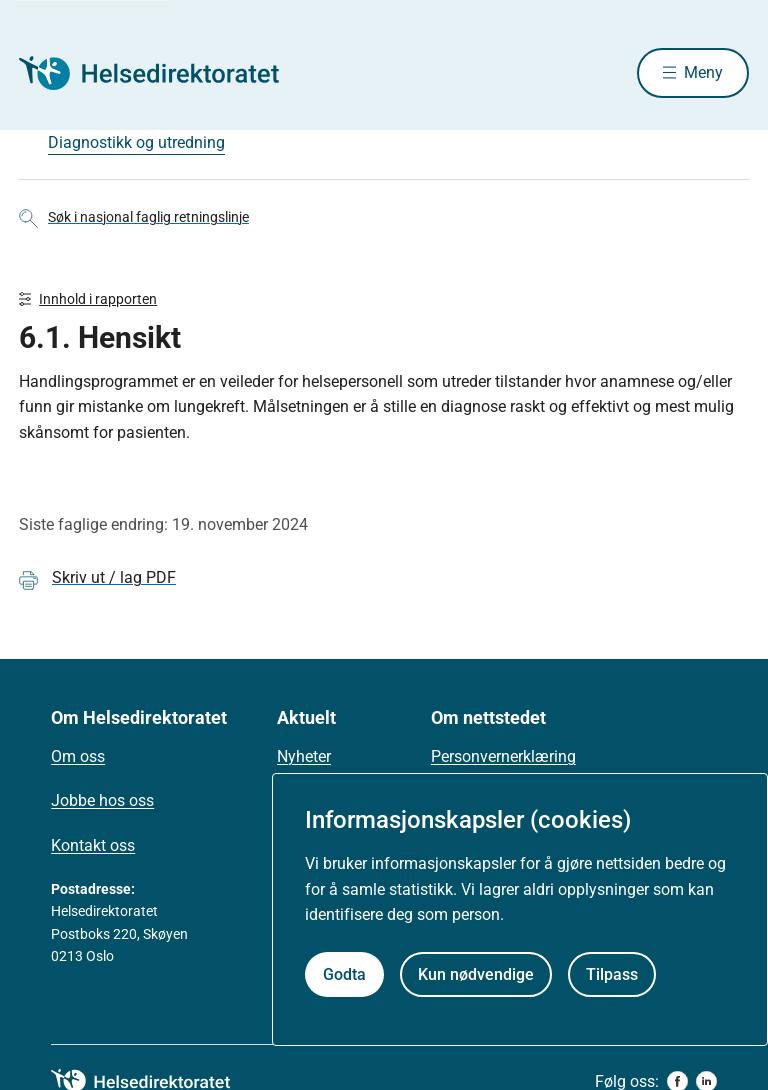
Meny (703, 72)
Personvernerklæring (503, 756)
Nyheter (304, 756)
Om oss (78, 756)
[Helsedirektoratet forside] (163, 73)
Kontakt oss (93, 845)
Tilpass (612, 974)
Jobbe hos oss (102, 800)
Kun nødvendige (476, 974)
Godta (344, 974)
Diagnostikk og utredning (136, 142)
